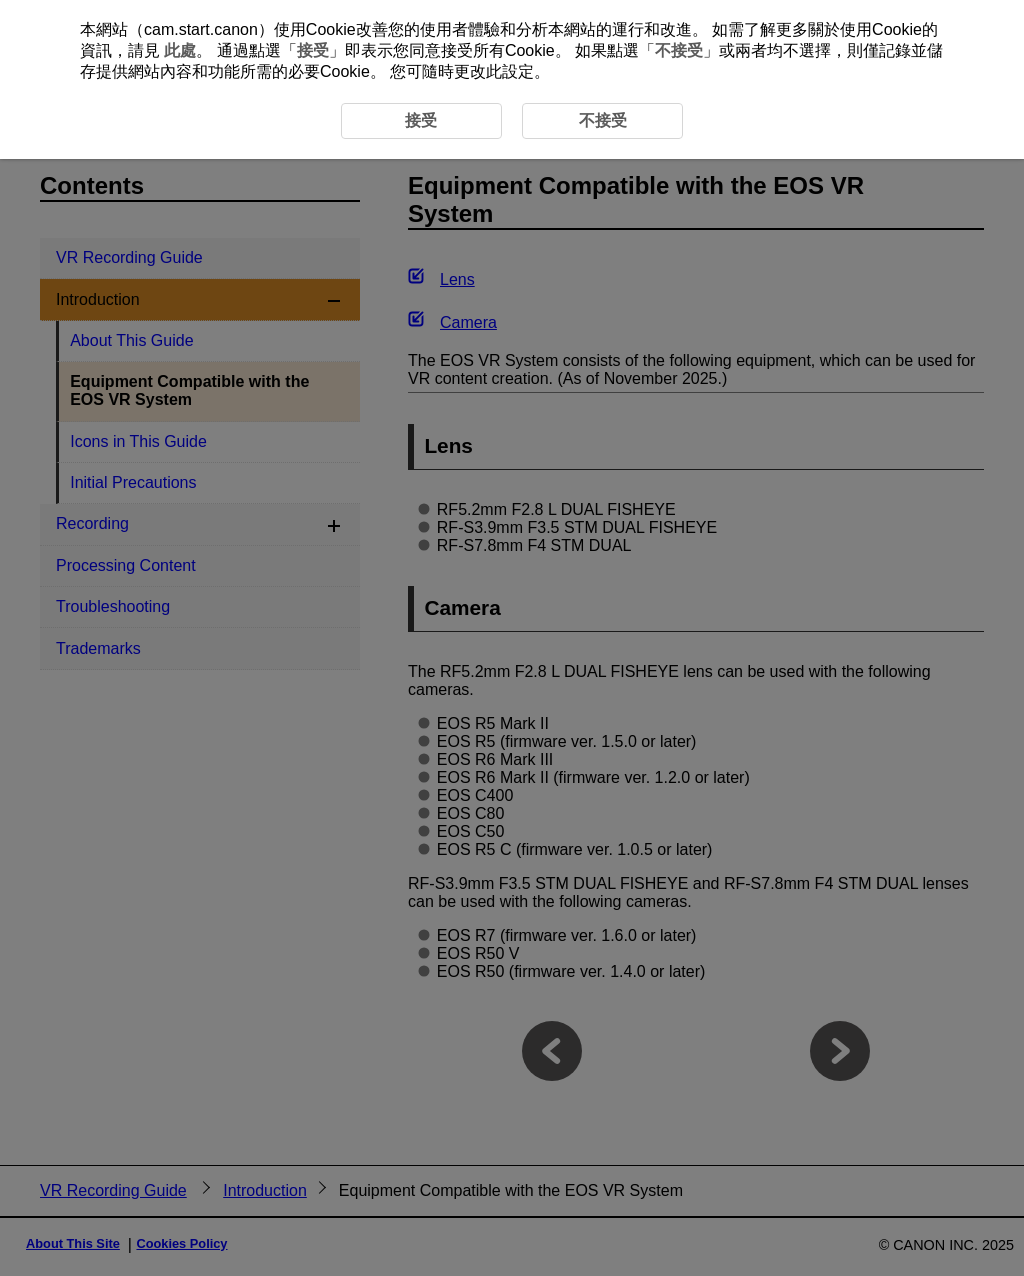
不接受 (679, 50)
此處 (180, 50)
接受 (313, 50)
